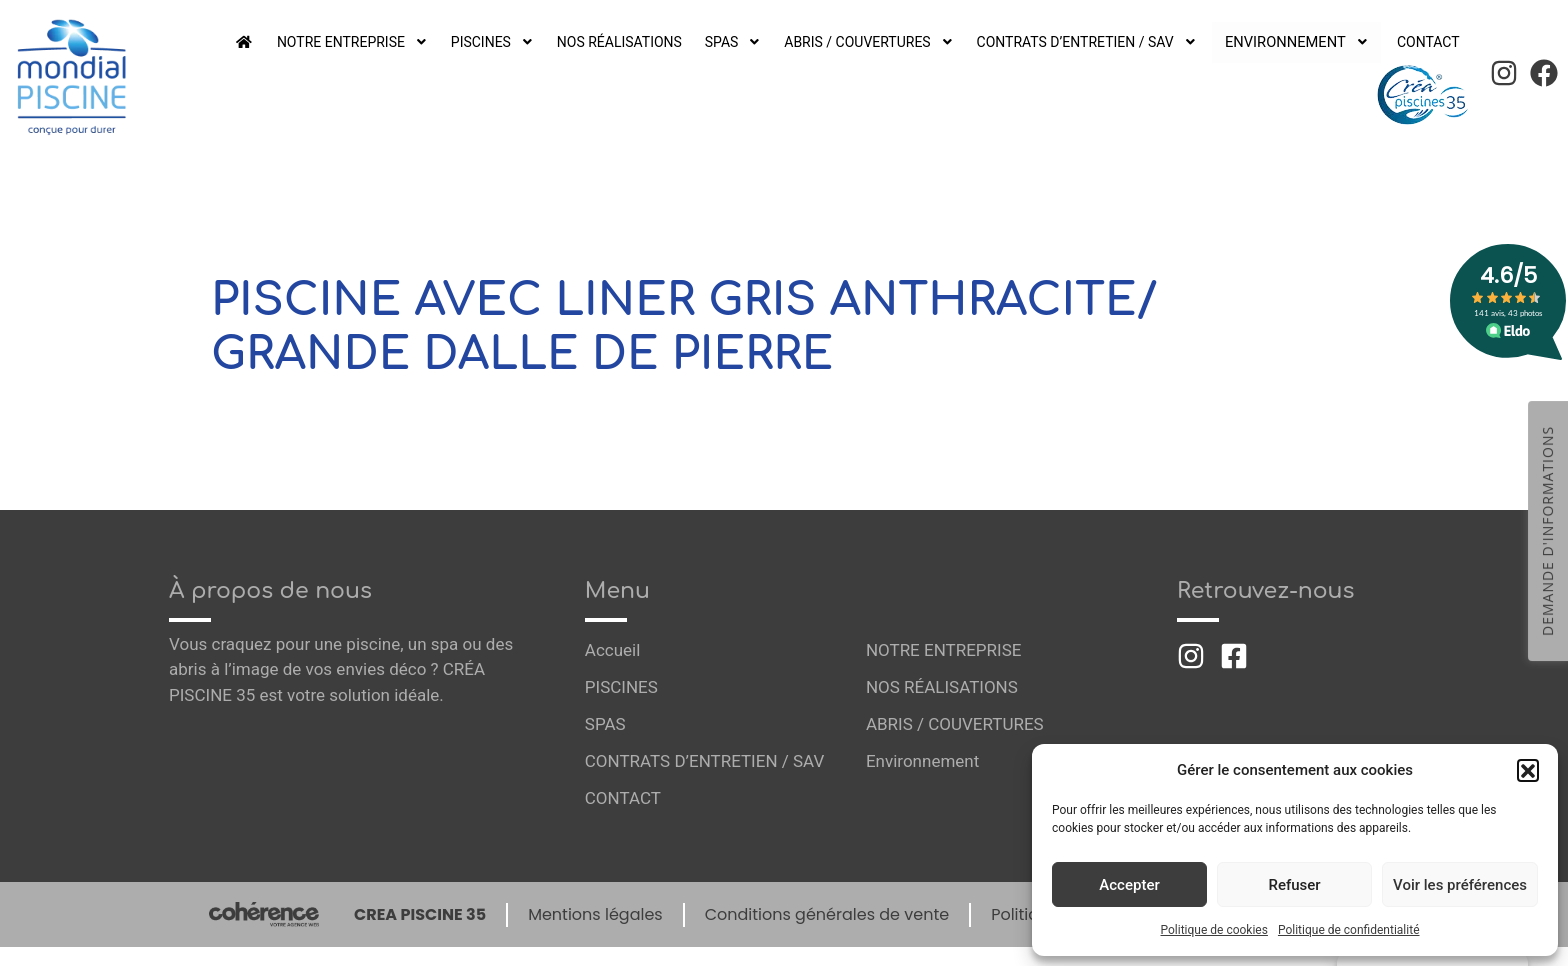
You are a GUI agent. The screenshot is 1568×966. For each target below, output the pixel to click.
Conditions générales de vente (827, 914)
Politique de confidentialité (1349, 930)
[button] (1528, 770)
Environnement (1303, 42)
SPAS (744, 42)
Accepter (1129, 885)
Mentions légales (595, 914)
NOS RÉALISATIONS (629, 42)
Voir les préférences (1460, 885)
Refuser (1294, 885)
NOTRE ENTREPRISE (359, 42)
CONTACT (1427, 42)
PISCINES (501, 42)
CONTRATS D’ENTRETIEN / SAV (1100, 42)
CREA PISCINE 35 (420, 914)
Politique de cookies (1214, 930)
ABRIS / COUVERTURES (880, 42)
